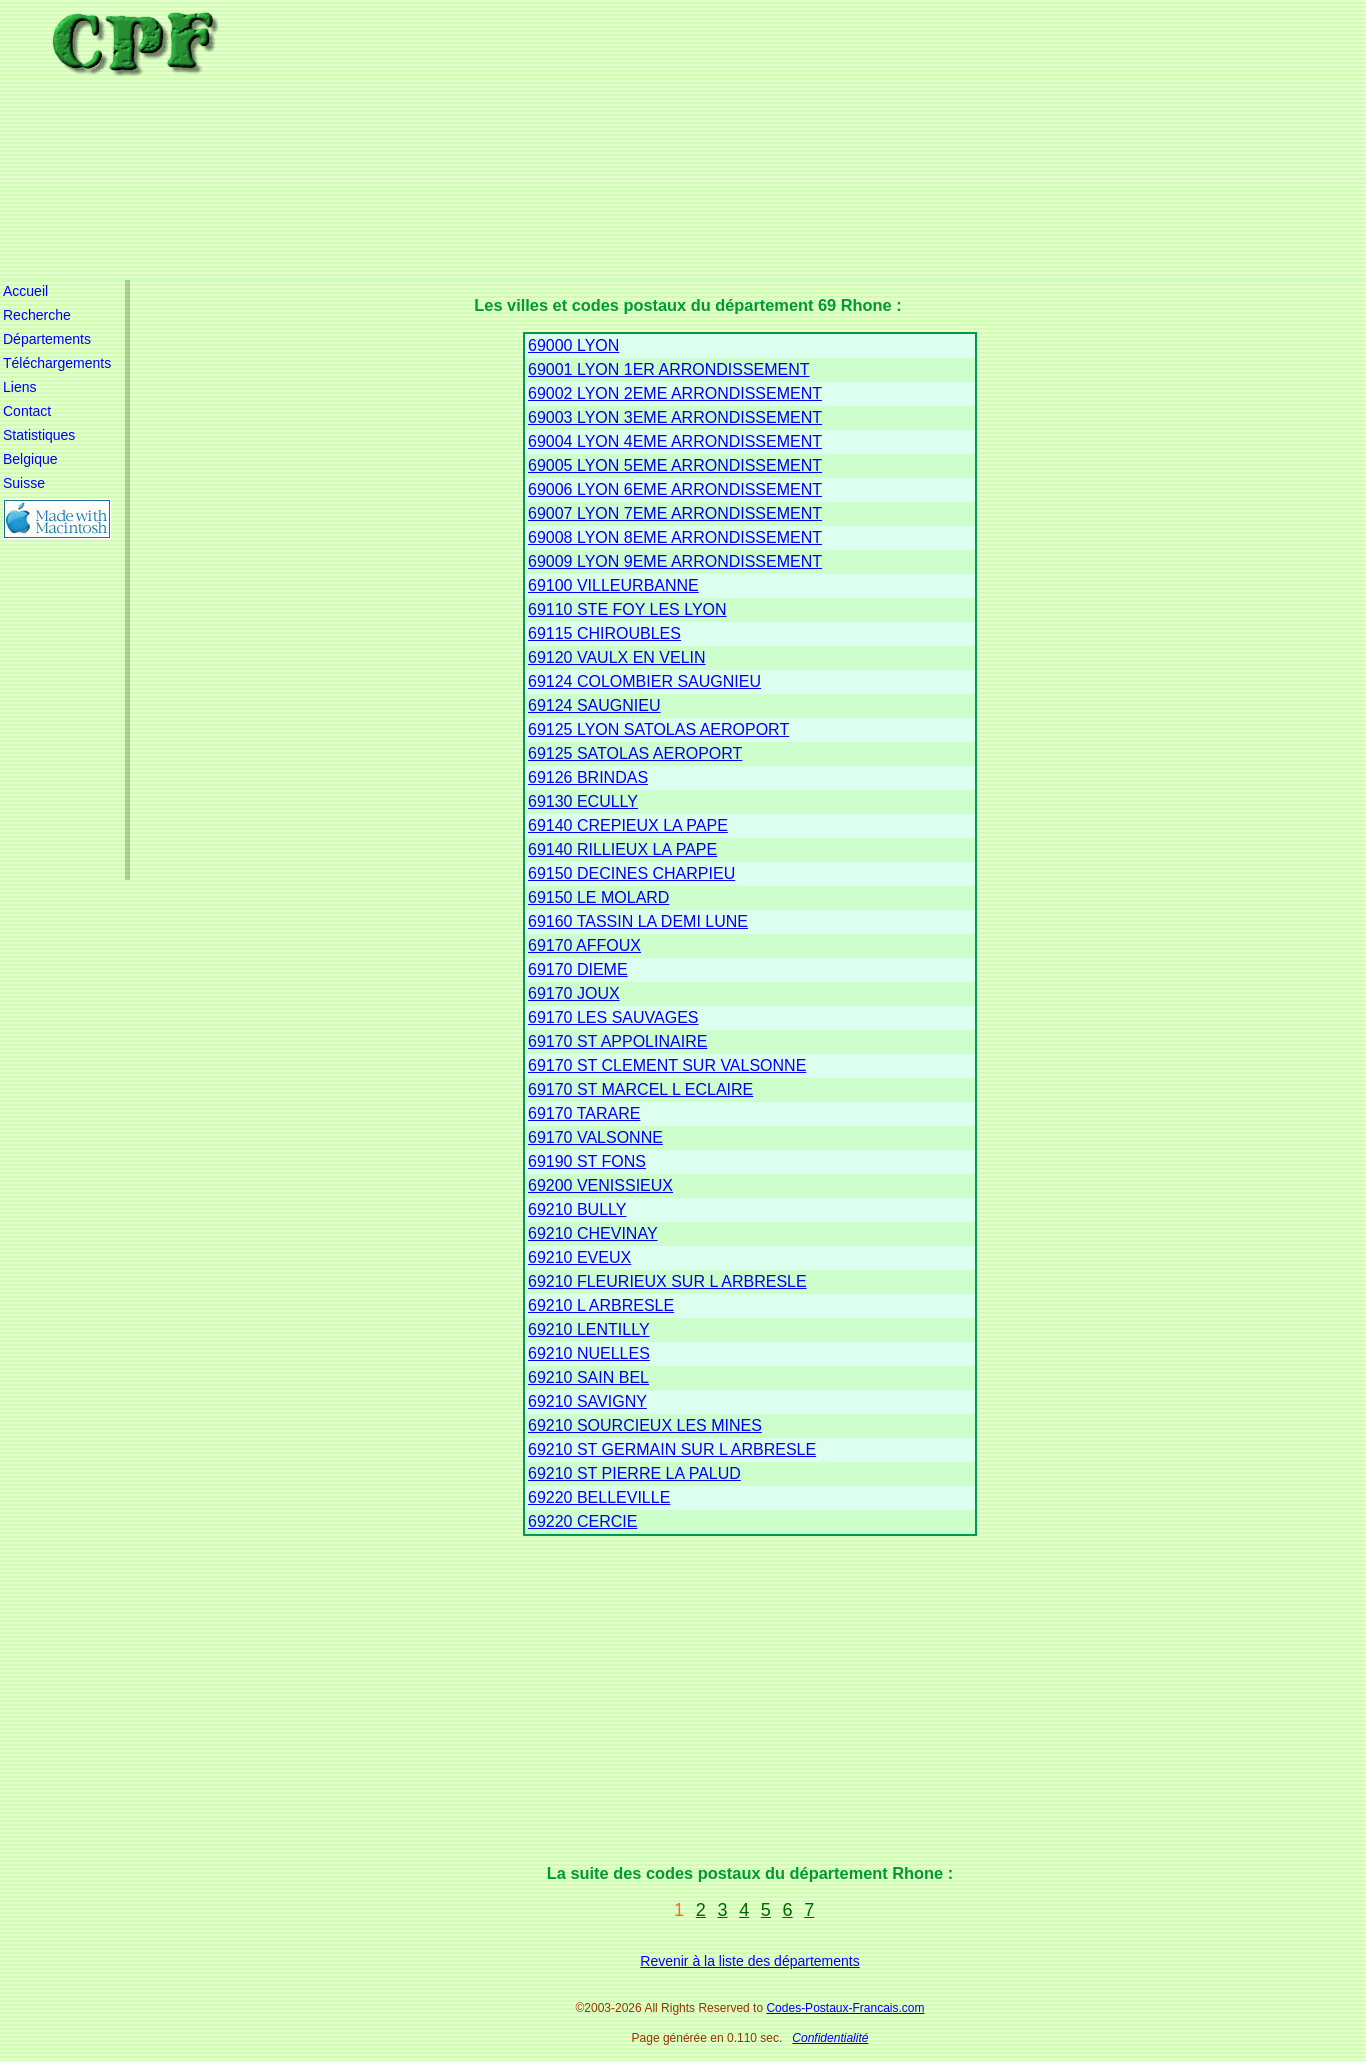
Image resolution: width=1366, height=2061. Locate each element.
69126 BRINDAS (588, 777)
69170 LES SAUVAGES (613, 1017)
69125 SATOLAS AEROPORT (635, 753)
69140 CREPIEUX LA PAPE (628, 825)
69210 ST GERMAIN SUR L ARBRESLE (672, 1449)
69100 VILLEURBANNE (613, 585)
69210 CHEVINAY (593, 1233)
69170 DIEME (578, 969)
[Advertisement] (763, 140)
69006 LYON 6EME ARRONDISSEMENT (675, 489)
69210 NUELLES (589, 1353)
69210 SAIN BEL (588, 1377)
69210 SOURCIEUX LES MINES (645, 1425)
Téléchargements (57, 363)
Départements (47, 339)
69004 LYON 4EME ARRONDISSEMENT (675, 441)
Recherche (37, 315)
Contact (27, 411)
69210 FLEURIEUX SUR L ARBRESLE (667, 1281)
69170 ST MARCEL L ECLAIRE (640, 1089)
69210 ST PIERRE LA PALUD (634, 1473)
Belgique (30, 459)
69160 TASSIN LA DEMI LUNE (638, 921)
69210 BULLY (577, 1209)
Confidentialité (830, 2038)
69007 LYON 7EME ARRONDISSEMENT (675, 513)
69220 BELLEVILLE (599, 1497)
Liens (19, 387)
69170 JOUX (574, 993)
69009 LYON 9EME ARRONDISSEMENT (675, 561)
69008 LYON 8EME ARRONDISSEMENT (675, 537)
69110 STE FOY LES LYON (627, 609)
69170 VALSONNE (595, 1137)
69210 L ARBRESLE (601, 1305)
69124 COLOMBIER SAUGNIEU (644, 681)
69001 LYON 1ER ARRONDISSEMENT (669, 369)
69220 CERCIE (582, 1521)
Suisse (24, 483)
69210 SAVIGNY (587, 1401)
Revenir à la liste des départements (749, 1961)
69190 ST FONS (587, 1161)
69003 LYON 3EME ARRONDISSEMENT (675, 417)
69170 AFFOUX (584, 945)
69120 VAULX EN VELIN (617, 657)
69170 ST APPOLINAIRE (617, 1041)
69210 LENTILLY (589, 1329)
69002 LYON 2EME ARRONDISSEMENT (675, 393)
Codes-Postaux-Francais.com (845, 2008)
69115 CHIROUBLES (604, 633)
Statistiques (39, 435)
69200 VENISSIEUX (600, 1185)
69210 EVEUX (579, 1257)
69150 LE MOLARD (598, 897)
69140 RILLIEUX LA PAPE (622, 849)
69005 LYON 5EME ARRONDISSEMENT (675, 465)
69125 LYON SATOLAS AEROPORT (658, 729)
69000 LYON (573, 345)
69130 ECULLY (583, 801)
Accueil (25, 291)
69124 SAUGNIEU (594, 705)
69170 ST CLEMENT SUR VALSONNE (667, 1065)
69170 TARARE (584, 1113)
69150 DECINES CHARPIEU (631, 873)
